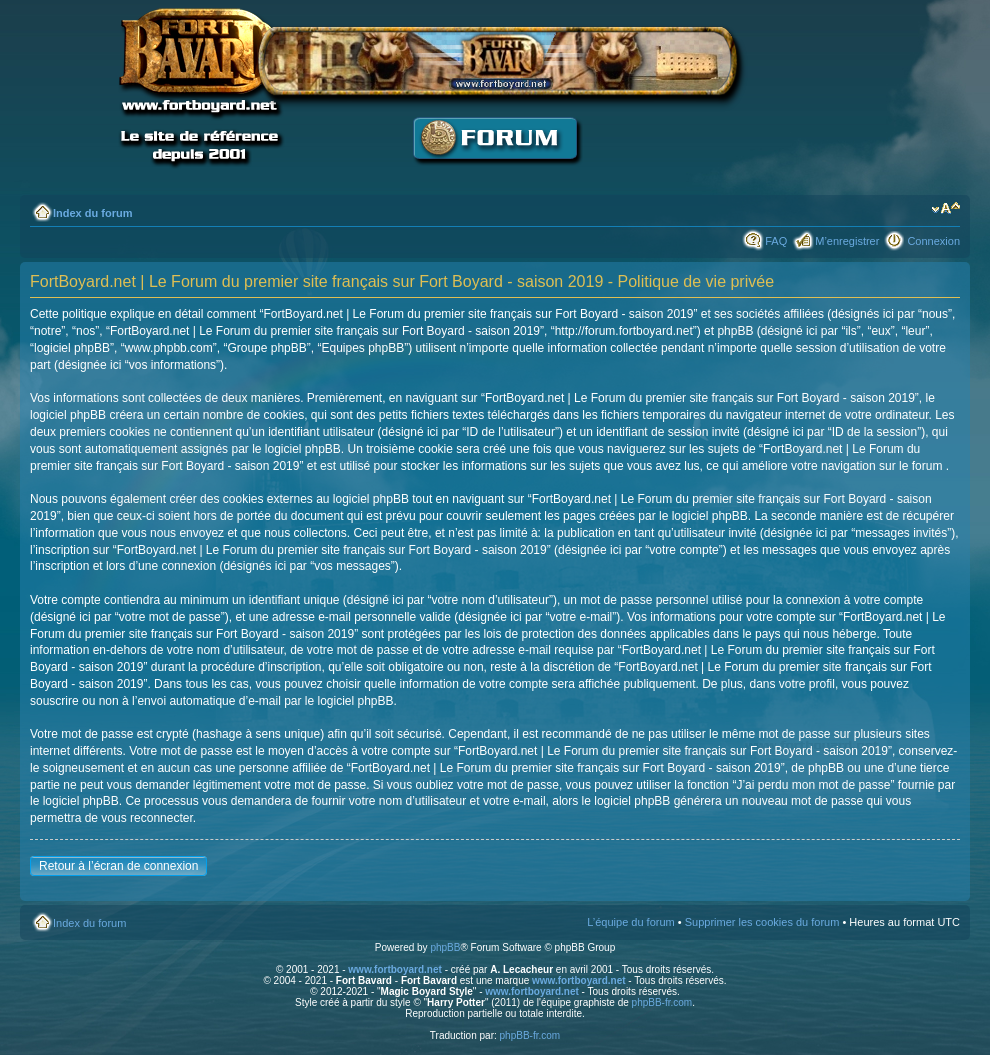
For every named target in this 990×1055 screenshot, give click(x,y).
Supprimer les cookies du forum (762, 922)
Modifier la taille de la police (945, 209)
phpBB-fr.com (662, 1002)
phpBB (445, 947)
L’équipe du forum (630, 922)
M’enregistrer (847, 241)
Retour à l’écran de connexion (118, 866)
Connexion (933, 241)
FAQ (776, 241)
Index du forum (92, 213)
